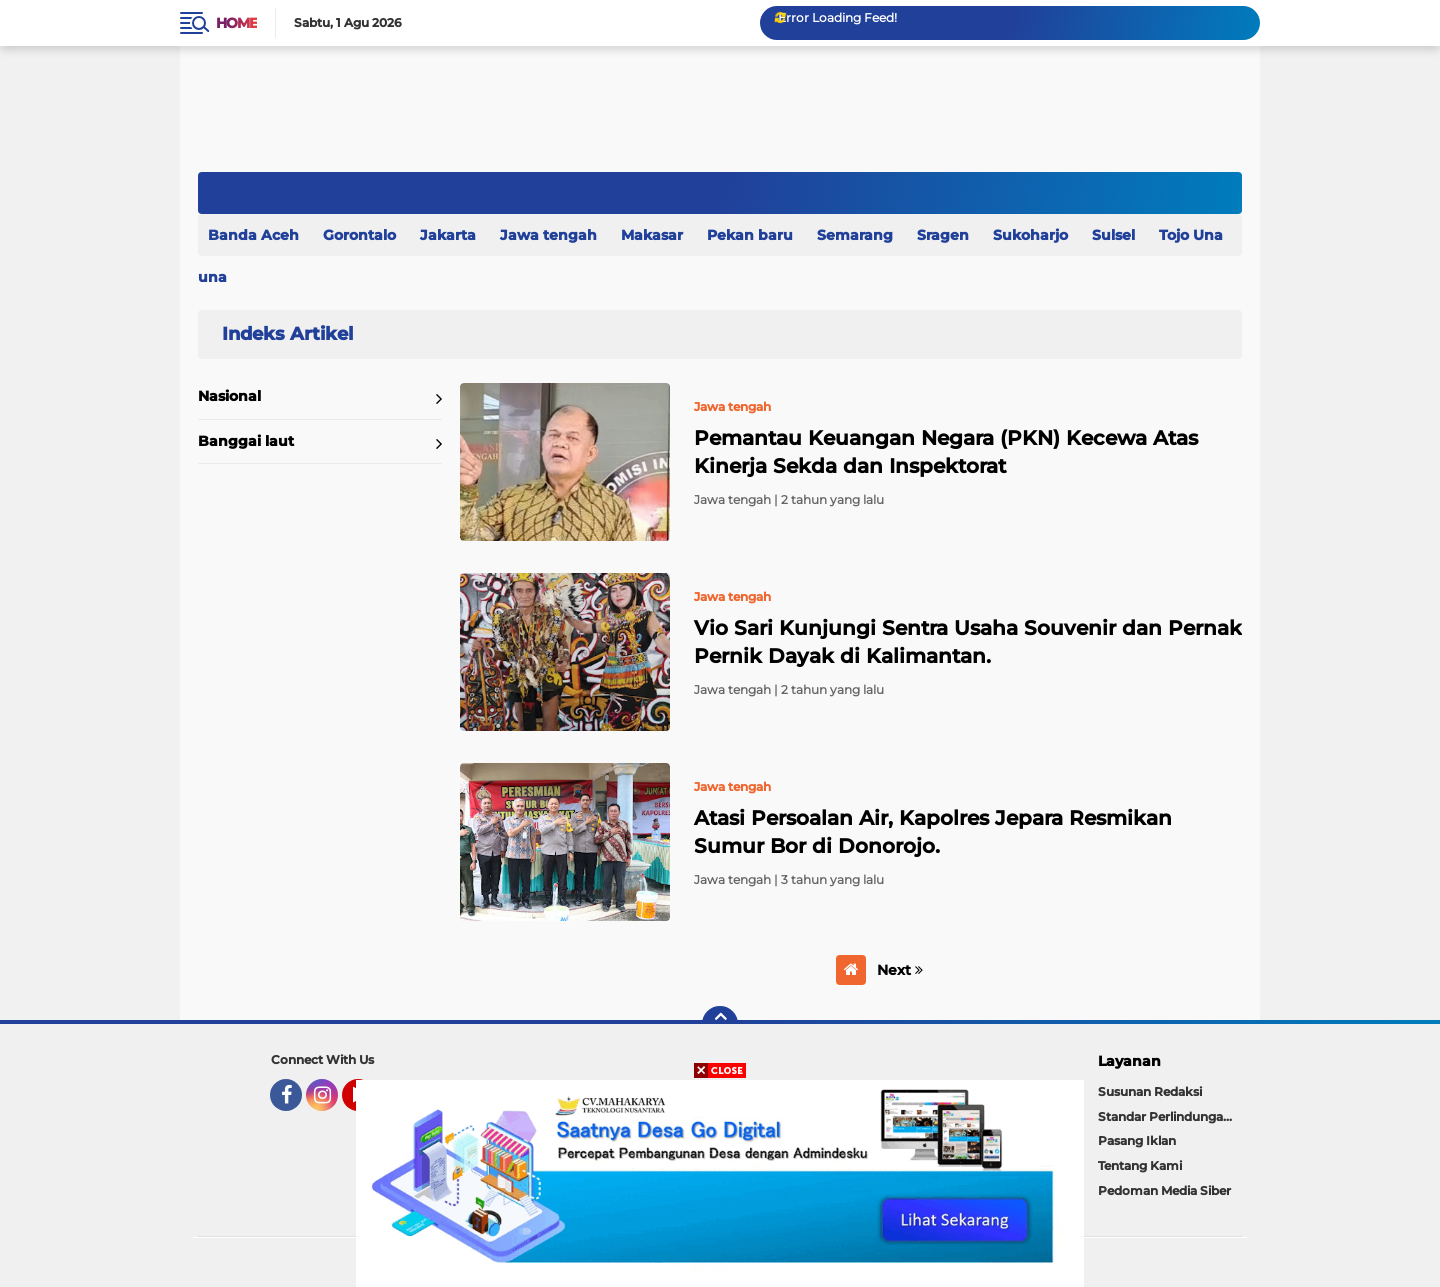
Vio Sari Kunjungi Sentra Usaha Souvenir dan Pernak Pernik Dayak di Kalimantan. (968, 642)
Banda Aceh (253, 235)
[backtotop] (720, 1024)
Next (900, 970)
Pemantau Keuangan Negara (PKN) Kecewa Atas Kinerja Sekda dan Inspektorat (946, 452)
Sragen (943, 235)
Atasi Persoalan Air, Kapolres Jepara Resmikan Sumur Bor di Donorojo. (933, 832)
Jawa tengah (548, 235)
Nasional (229, 396)
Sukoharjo (1030, 235)
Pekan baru (750, 235)
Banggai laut (246, 441)
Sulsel (1113, 235)
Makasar (652, 235)
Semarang (855, 235)
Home (236, 23)
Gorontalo (359, 235)
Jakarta (448, 235)
